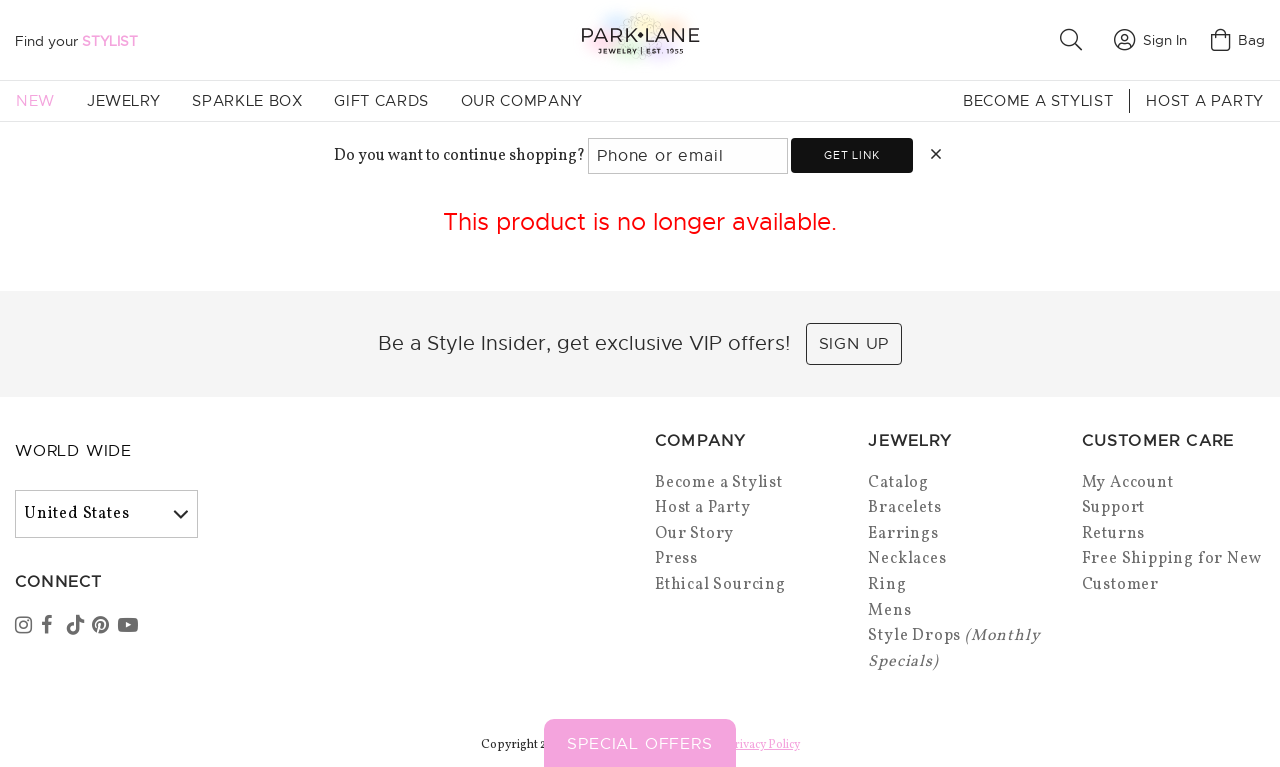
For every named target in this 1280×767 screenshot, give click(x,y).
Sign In (1150, 40)
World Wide (73, 451)
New (35, 101)
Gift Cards (381, 101)
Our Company (522, 101)
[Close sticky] (1187, 674)
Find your (76, 41)
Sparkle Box (247, 101)
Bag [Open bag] (1238, 40)
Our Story (694, 534)
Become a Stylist (1038, 101)
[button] (1075, 40)
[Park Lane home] (640, 39)
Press (676, 559)
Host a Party (1205, 101)
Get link (851, 155)
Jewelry (123, 101)
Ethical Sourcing (720, 585)
